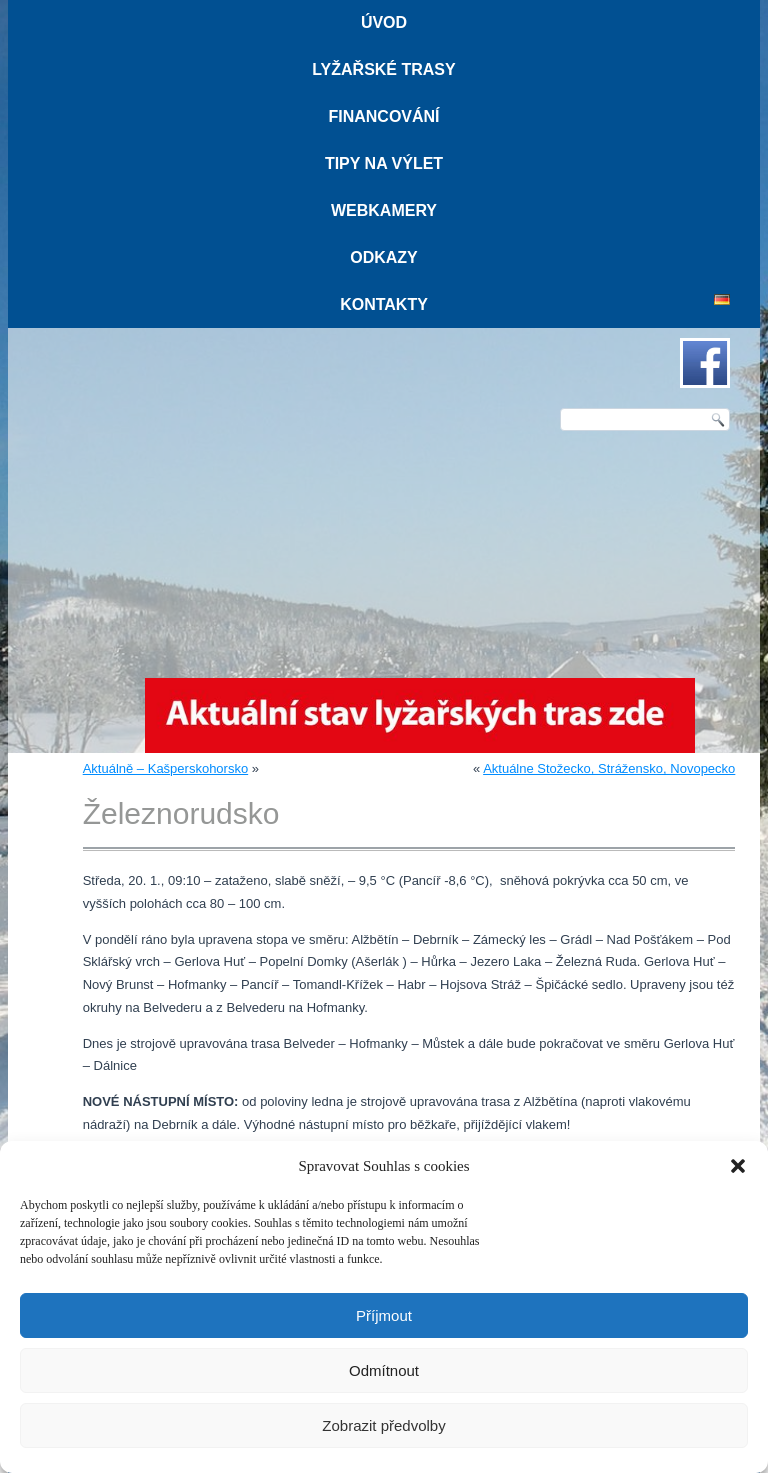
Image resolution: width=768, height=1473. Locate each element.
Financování (383, 116)
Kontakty (384, 304)
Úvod (384, 22)
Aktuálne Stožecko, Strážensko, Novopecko (609, 768)
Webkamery (384, 210)
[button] (738, 1166)
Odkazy (384, 257)
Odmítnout (384, 1370)
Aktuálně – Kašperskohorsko (165, 768)
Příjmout (384, 1315)
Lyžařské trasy (383, 69)
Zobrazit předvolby (383, 1425)
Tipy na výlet (384, 163)
